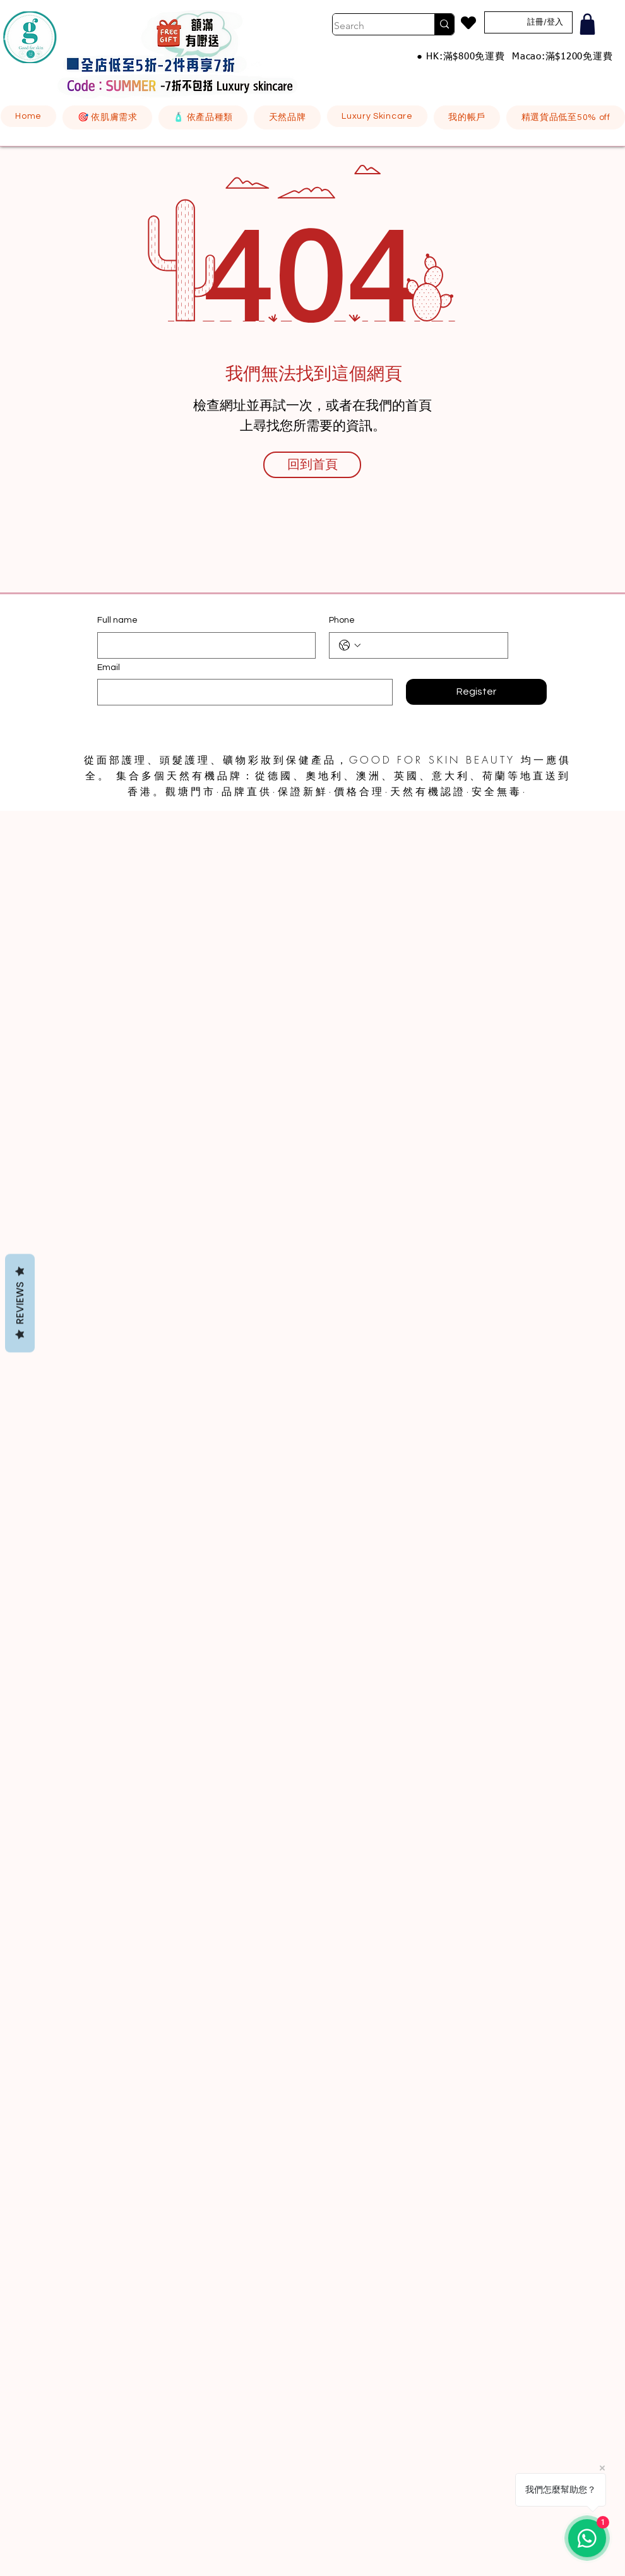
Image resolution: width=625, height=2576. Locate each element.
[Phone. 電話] (431, 645)
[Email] (241, 692)
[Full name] (202, 645)
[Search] (371, 26)
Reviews (20, 1302)
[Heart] (468, 22)
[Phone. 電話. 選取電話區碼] (349, 645)
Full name (117, 620)
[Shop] (587, 24)
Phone (342, 620)
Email (108, 667)
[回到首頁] (312, 465)
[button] (107, 117)
